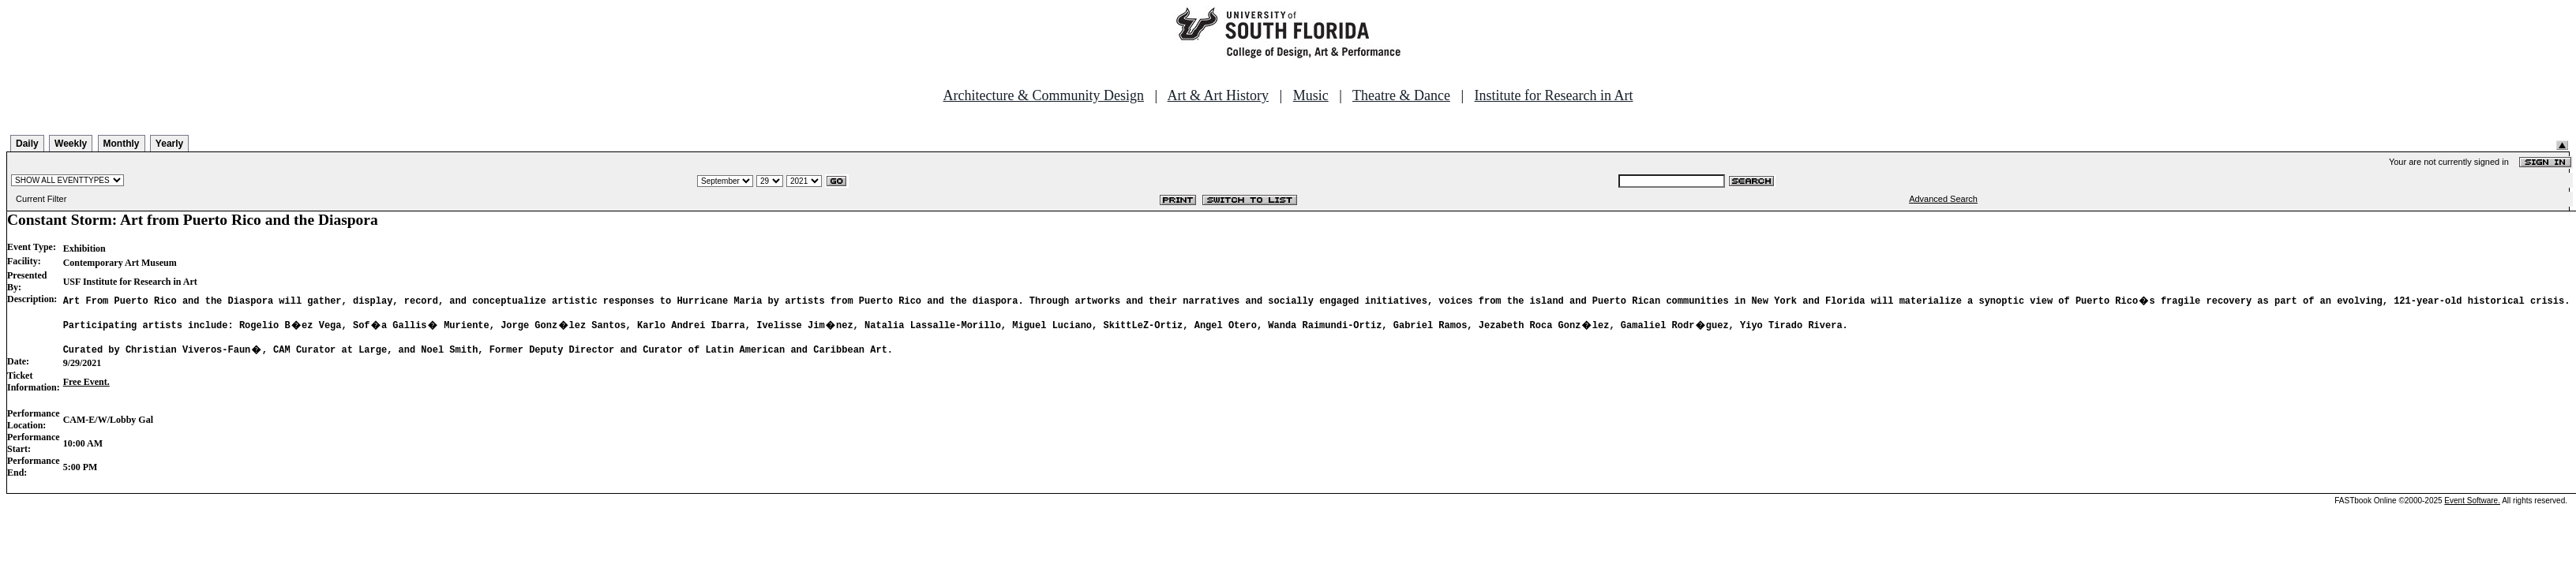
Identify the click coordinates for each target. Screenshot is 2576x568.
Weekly (70, 143)
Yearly (169, 143)
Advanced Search (1943, 199)
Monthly (121, 143)
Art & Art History (1218, 95)
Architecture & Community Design (1043, 95)
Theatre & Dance (1401, 95)
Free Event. (86, 386)
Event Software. (2472, 505)
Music (1311, 95)
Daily (27, 143)
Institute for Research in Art (1554, 95)
